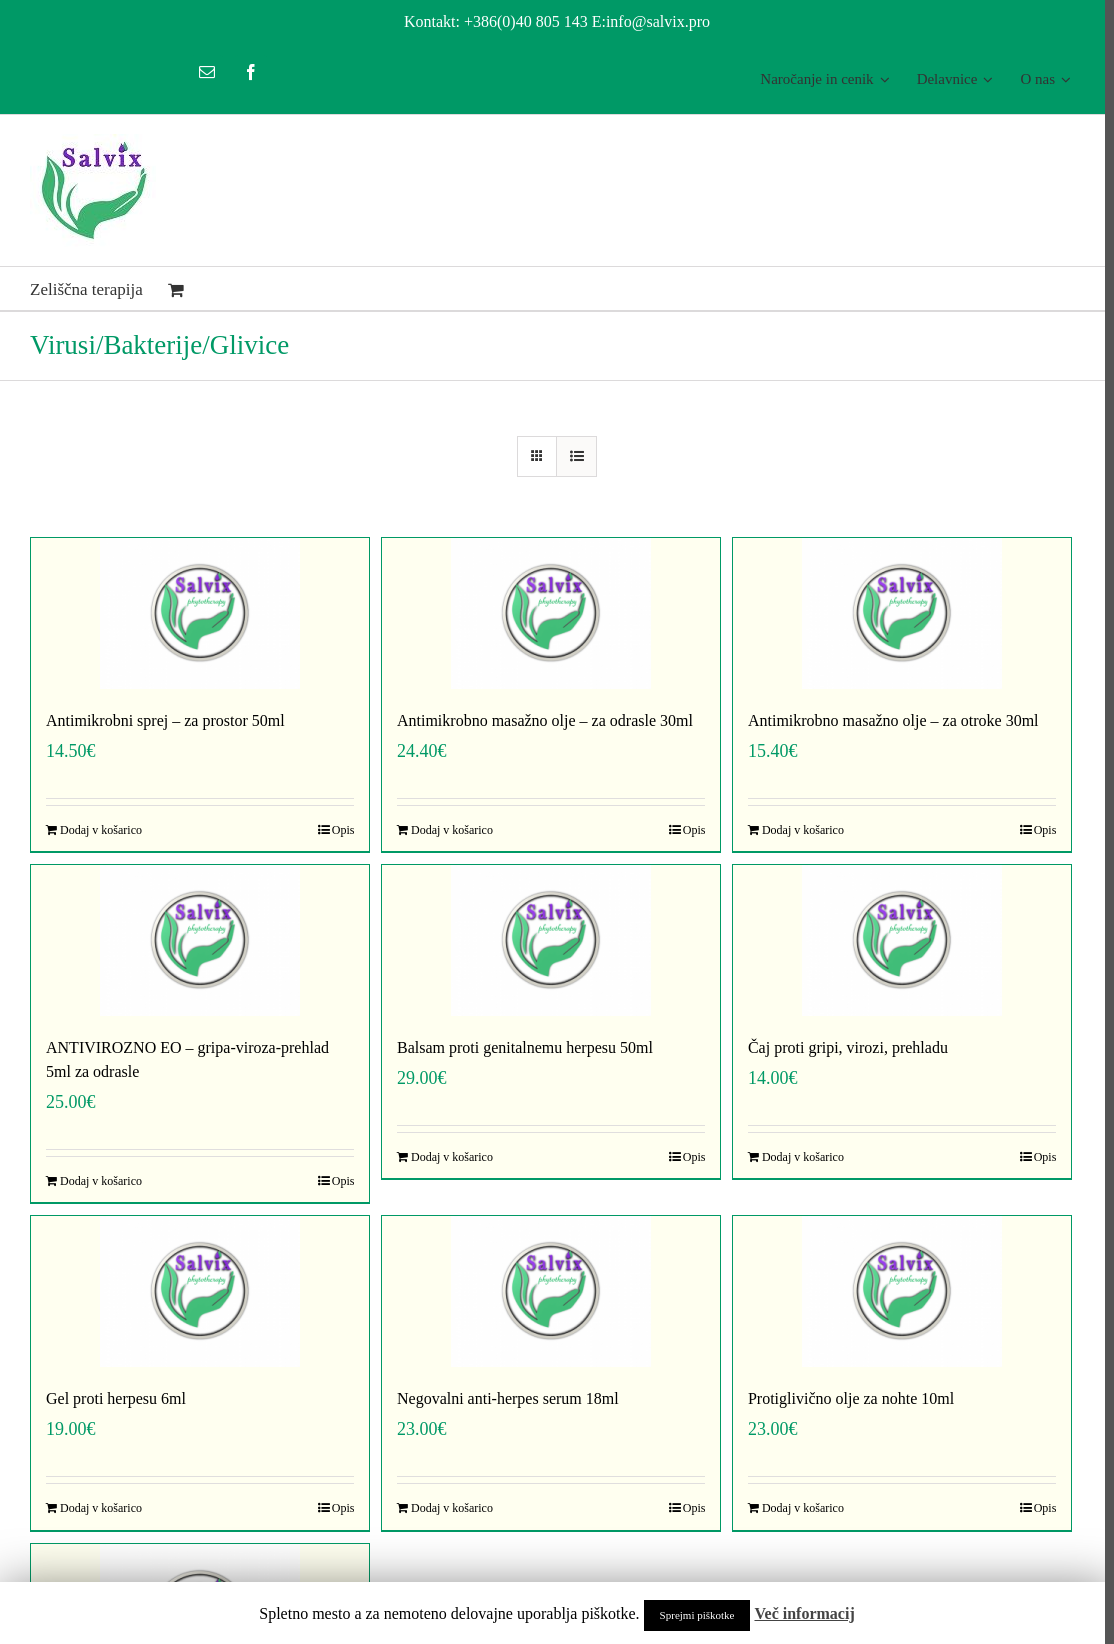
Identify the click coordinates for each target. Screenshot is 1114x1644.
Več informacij (804, 1613)
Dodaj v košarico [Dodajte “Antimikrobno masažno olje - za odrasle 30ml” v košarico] (449, 830)
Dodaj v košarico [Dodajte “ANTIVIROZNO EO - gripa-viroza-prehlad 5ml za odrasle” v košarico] (101, 1181)
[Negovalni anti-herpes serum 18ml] (547, 1291)
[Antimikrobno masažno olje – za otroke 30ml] (895, 613)
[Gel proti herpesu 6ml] (199, 1291)
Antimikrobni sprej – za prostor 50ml (165, 720)
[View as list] (572, 456)
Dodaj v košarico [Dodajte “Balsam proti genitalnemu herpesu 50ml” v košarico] (449, 1157)
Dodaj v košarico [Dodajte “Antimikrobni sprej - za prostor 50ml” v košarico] (101, 830)
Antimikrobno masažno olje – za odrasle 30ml (542, 720)
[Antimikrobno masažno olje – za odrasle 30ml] (547, 613)
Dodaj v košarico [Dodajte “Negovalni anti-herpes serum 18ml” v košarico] (449, 1508)
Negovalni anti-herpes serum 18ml (505, 1398)
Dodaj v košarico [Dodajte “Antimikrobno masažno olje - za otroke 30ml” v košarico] (797, 830)
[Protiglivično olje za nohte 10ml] (895, 1291)
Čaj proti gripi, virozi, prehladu (842, 1047)
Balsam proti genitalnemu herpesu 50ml (522, 1047)
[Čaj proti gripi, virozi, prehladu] (895, 940)
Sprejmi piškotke (697, 1615)
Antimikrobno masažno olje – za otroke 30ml (887, 720)
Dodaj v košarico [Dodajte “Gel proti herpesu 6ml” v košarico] (101, 1508)
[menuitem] (815, 79)
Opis (340, 830)
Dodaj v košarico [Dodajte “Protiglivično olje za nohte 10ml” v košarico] (797, 1508)
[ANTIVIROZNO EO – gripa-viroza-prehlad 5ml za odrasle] (199, 940)
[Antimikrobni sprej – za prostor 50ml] (199, 613)
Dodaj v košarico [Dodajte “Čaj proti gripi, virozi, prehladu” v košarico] (797, 1157)
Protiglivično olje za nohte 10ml (845, 1398)
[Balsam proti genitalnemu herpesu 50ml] (547, 940)
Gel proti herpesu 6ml (116, 1398)
